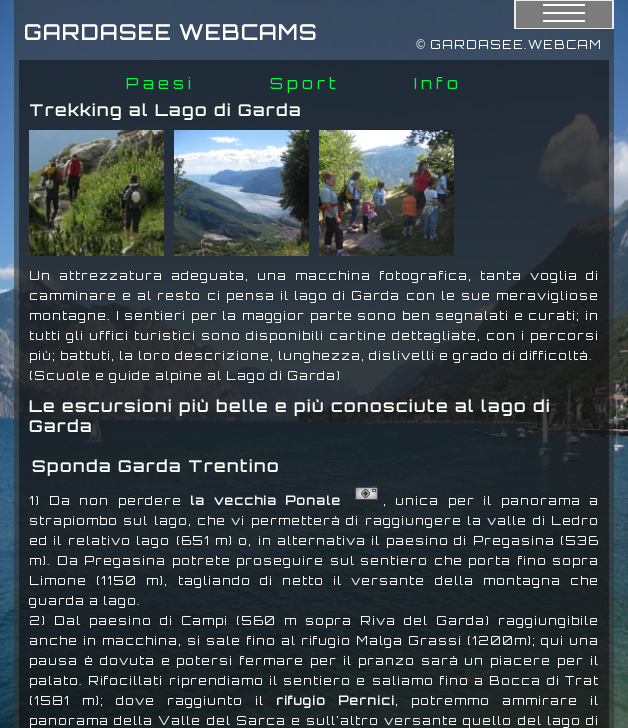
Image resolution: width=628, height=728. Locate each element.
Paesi (160, 83)
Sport (305, 83)
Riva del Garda (422, 620)
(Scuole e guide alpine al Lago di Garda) (185, 375)
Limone (58, 580)
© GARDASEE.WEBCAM (509, 44)
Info (438, 83)
